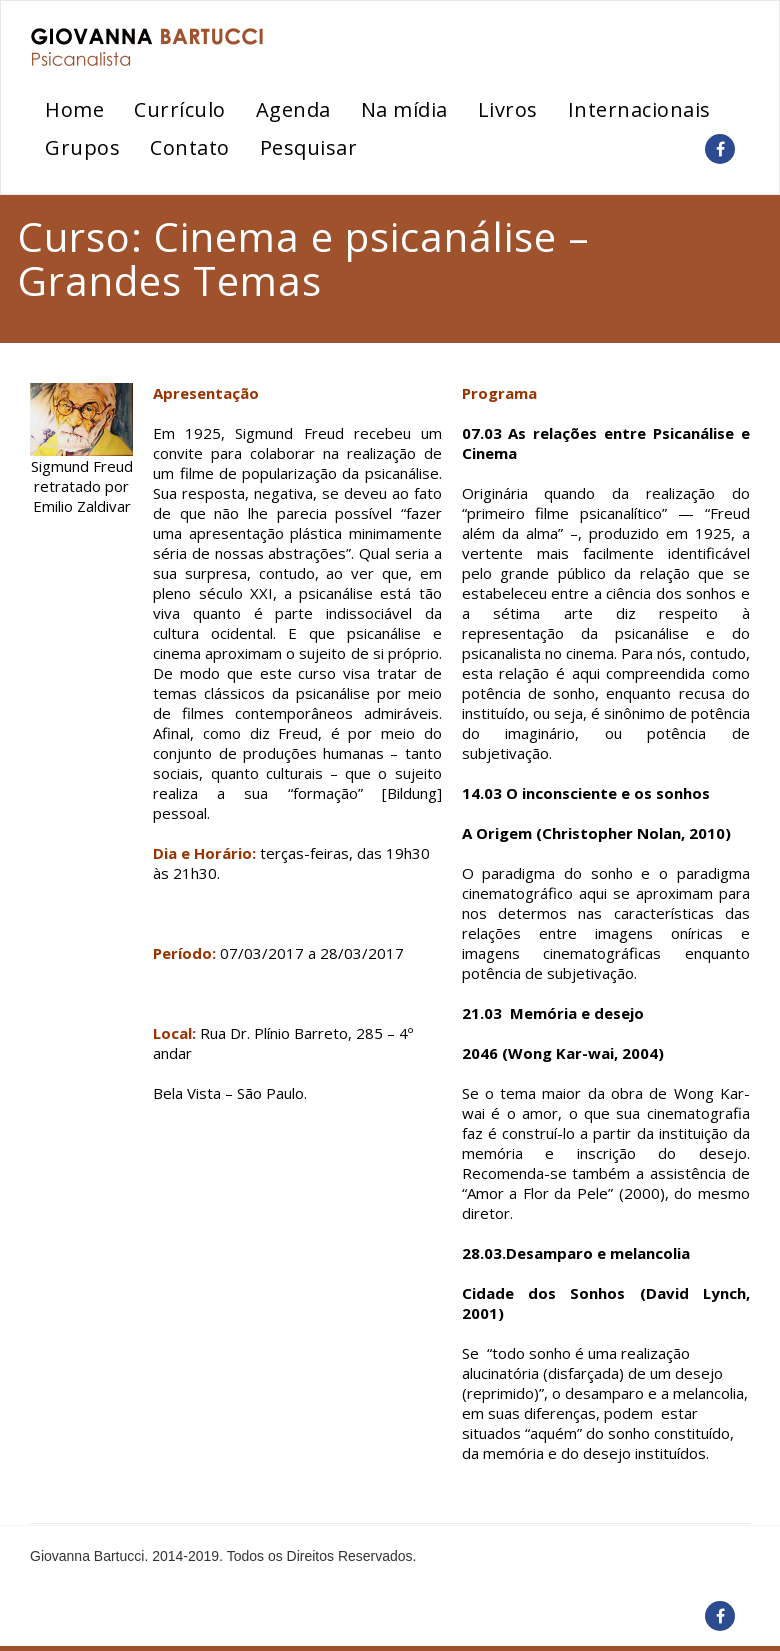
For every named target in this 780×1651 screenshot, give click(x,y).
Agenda (293, 109)
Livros (508, 109)
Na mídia (404, 109)
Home (74, 109)
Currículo (180, 109)
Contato (190, 147)
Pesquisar (309, 147)
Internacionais (639, 109)
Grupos (82, 147)
